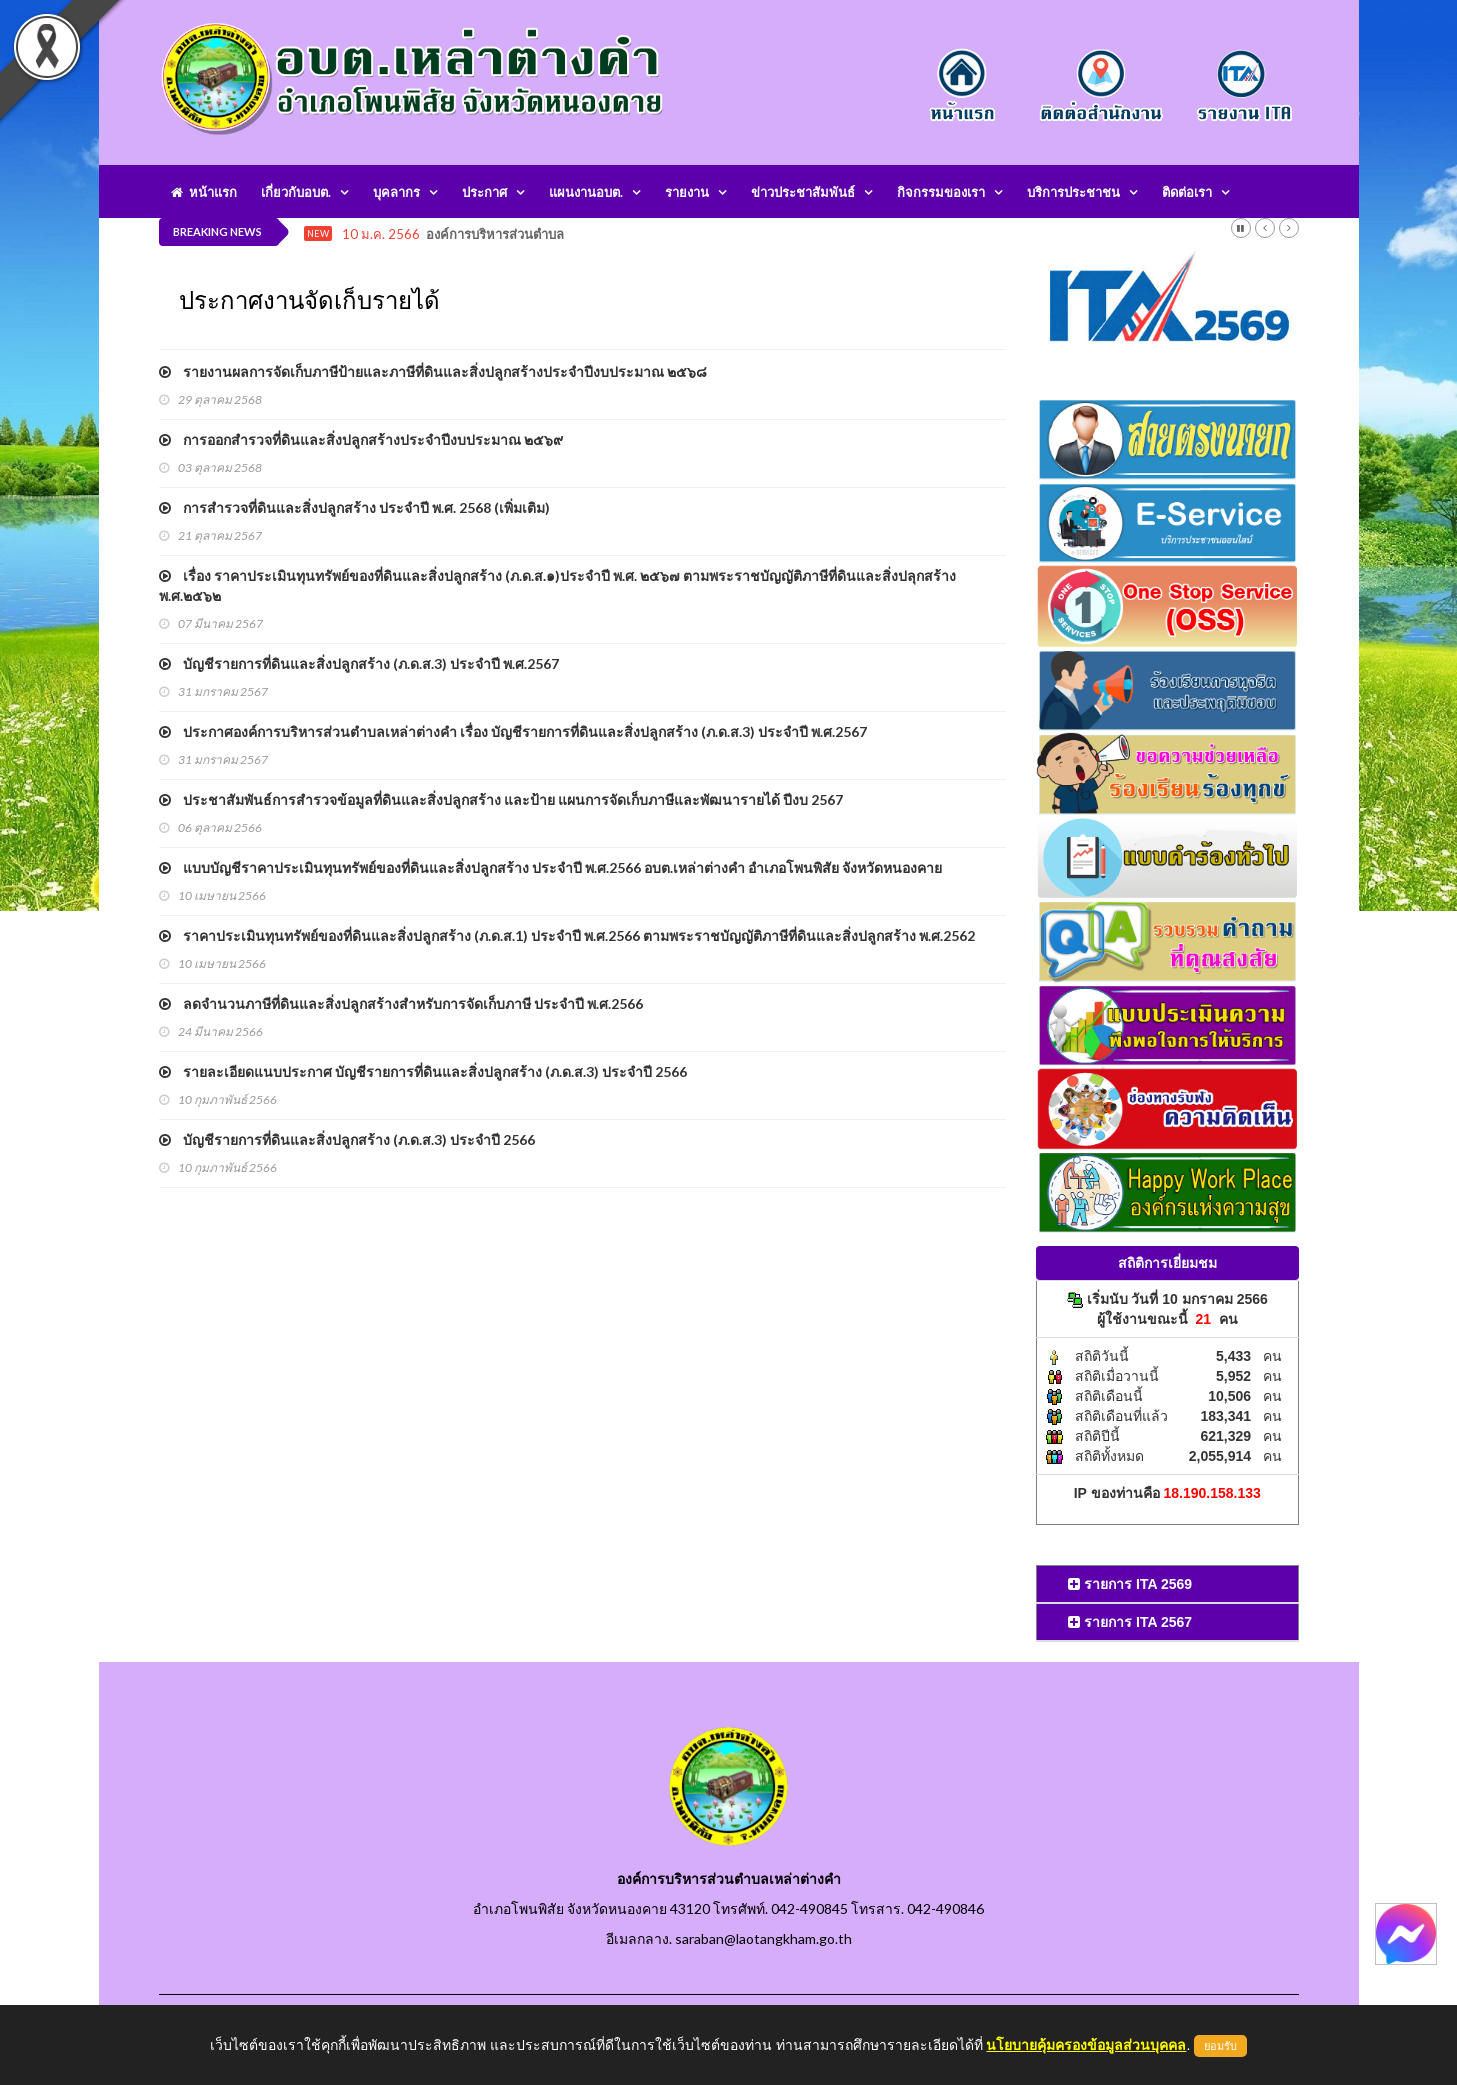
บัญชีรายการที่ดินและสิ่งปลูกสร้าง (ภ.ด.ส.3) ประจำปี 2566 (347, 1139)
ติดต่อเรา (1187, 192)
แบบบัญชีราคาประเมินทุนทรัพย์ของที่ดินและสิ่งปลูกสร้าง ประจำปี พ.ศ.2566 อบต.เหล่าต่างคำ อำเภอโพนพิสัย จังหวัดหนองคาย (550, 867)
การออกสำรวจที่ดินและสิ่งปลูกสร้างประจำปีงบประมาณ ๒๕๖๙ (361, 439)
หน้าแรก (204, 192)
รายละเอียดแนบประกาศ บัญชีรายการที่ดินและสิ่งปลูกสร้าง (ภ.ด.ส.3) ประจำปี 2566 (423, 1071)
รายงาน (687, 192)
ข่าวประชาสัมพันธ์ (803, 192)
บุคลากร (396, 192)
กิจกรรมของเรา (941, 192)
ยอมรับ (1220, 2046)
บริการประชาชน (1073, 192)
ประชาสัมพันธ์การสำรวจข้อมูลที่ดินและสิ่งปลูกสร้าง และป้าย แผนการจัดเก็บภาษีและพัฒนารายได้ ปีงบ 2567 (501, 799)
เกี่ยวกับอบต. (296, 192)
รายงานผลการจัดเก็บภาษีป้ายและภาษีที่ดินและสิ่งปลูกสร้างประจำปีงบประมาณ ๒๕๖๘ (433, 371)
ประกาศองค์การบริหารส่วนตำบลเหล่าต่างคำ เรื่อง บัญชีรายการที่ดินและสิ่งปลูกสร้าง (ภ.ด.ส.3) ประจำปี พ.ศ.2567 (513, 731)
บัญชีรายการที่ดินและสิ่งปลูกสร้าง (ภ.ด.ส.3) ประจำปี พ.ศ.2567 (359, 663)
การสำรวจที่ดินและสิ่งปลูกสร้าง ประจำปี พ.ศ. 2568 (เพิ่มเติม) (354, 507)
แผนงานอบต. (586, 192)
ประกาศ (484, 192)
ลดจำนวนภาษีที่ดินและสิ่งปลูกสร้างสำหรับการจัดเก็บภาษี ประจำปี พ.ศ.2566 (401, 1003)
